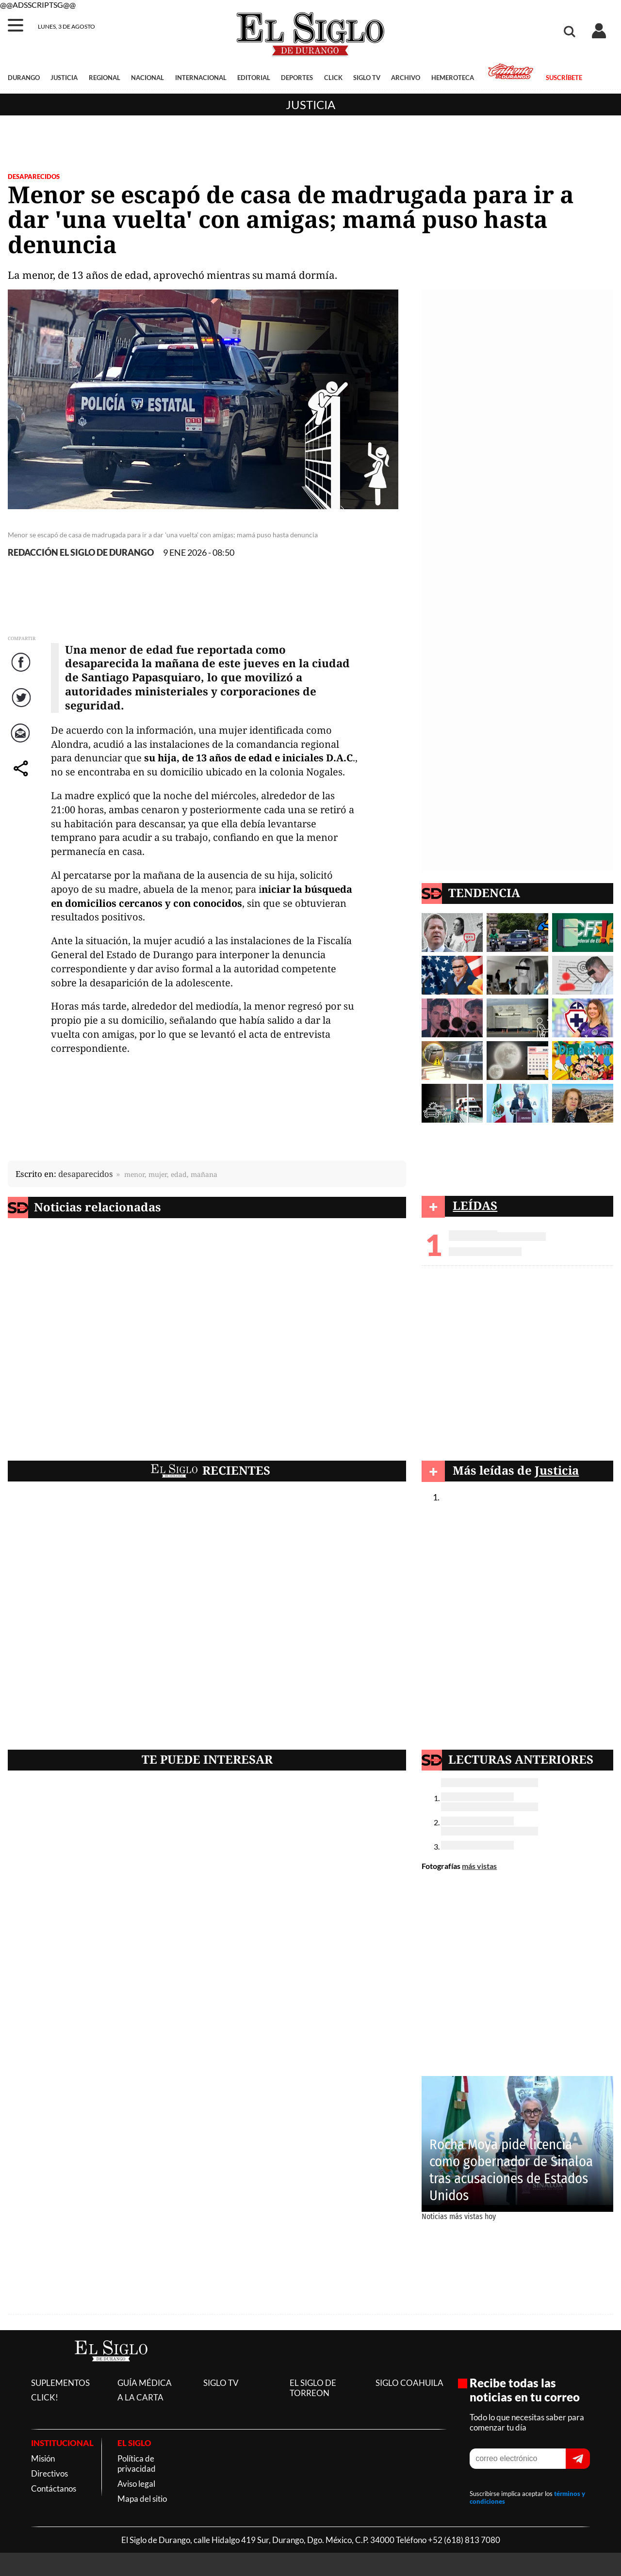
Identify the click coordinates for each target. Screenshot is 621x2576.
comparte (22, 778)
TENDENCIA (484, 893)
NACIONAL (147, 77)
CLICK (333, 77)
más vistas (479, 1865)
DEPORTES (297, 77)
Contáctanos (53, 2488)
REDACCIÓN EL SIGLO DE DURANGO (81, 552)
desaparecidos (85, 1173)
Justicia (310, 104)
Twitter (22, 707)
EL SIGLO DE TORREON (313, 2388)
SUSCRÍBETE (564, 77)
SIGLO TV (366, 77)
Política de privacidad (136, 2463)
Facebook (22, 672)
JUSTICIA (64, 77)
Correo (22, 742)
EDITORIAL (253, 77)
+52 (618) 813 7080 (464, 2540)
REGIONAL (104, 77)
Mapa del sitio (142, 2499)
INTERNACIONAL (201, 77)
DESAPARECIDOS (34, 176)
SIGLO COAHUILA (409, 2383)
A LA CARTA (140, 2397)
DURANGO (24, 77)
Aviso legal (136, 2484)
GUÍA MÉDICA (144, 2383)
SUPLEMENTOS (60, 2383)
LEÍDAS (475, 1205)
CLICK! (44, 2397)
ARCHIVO (405, 77)
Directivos (49, 2473)
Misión (43, 2458)
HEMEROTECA (452, 77)
